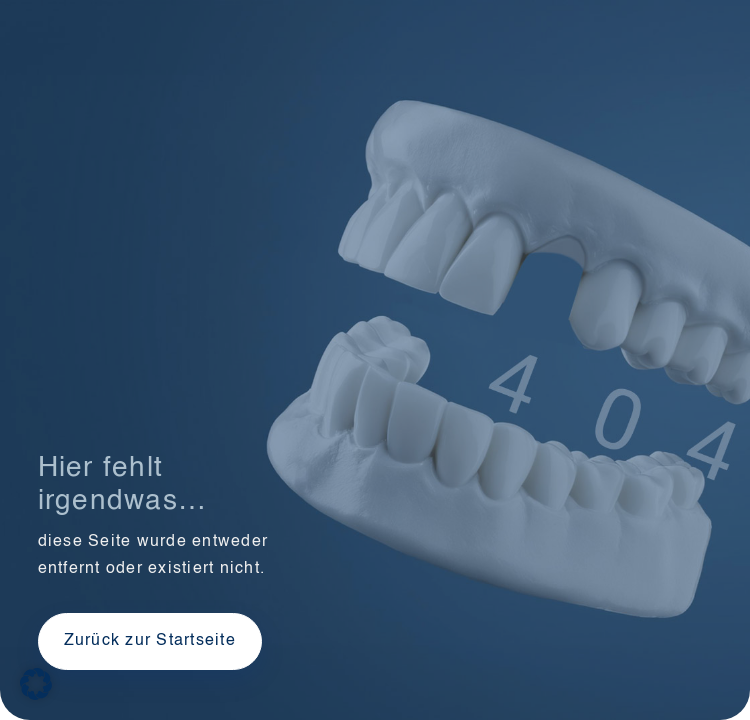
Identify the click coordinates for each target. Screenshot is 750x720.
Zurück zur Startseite (150, 641)
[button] (36, 684)
